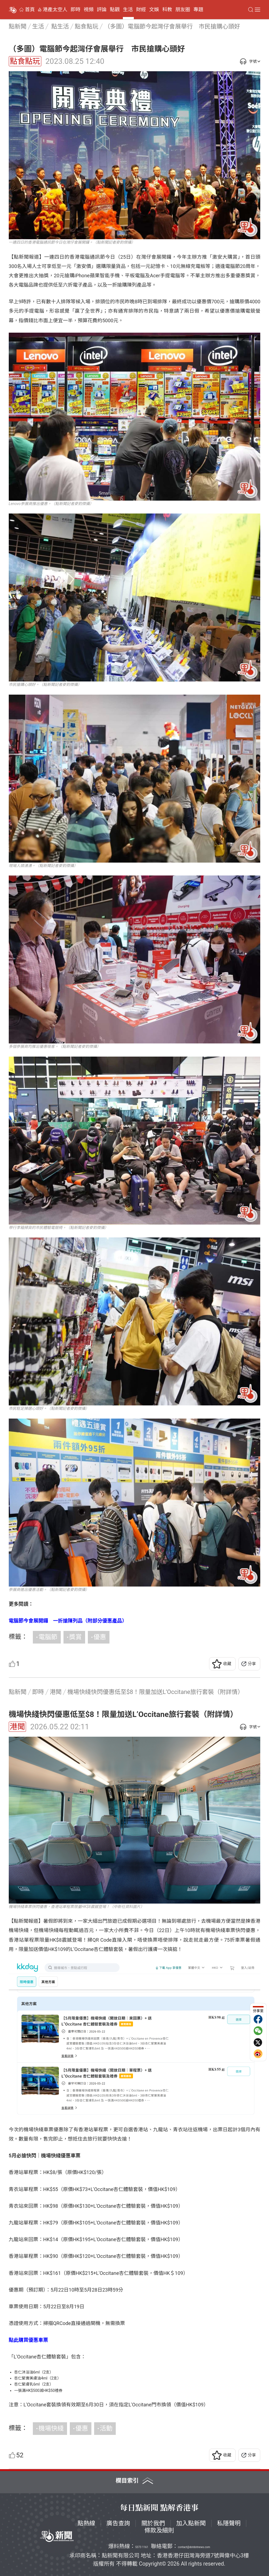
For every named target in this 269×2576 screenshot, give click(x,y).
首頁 (30, 9)
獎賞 (75, 1637)
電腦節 (48, 1637)
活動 (106, 2428)
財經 (141, 9)
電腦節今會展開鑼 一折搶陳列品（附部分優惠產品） (68, 1621)
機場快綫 (51, 2428)
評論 (102, 9)
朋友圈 (182, 9)
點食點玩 (25, 61)
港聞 (17, 1726)
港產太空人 (55, 9)
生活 (128, 9)
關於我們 (153, 2523)
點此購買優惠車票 (28, 2340)
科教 (167, 9)
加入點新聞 (191, 2523)
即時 (75, 9)
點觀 (115, 9)
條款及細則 (159, 2530)
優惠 (100, 1637)
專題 (198, 9)
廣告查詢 (118, 2523)
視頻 (89, 9)
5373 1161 (141, 2547)
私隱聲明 (229, 2523)
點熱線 (86, 2523)
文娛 (154, 9)
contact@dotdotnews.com (194, 2547)
